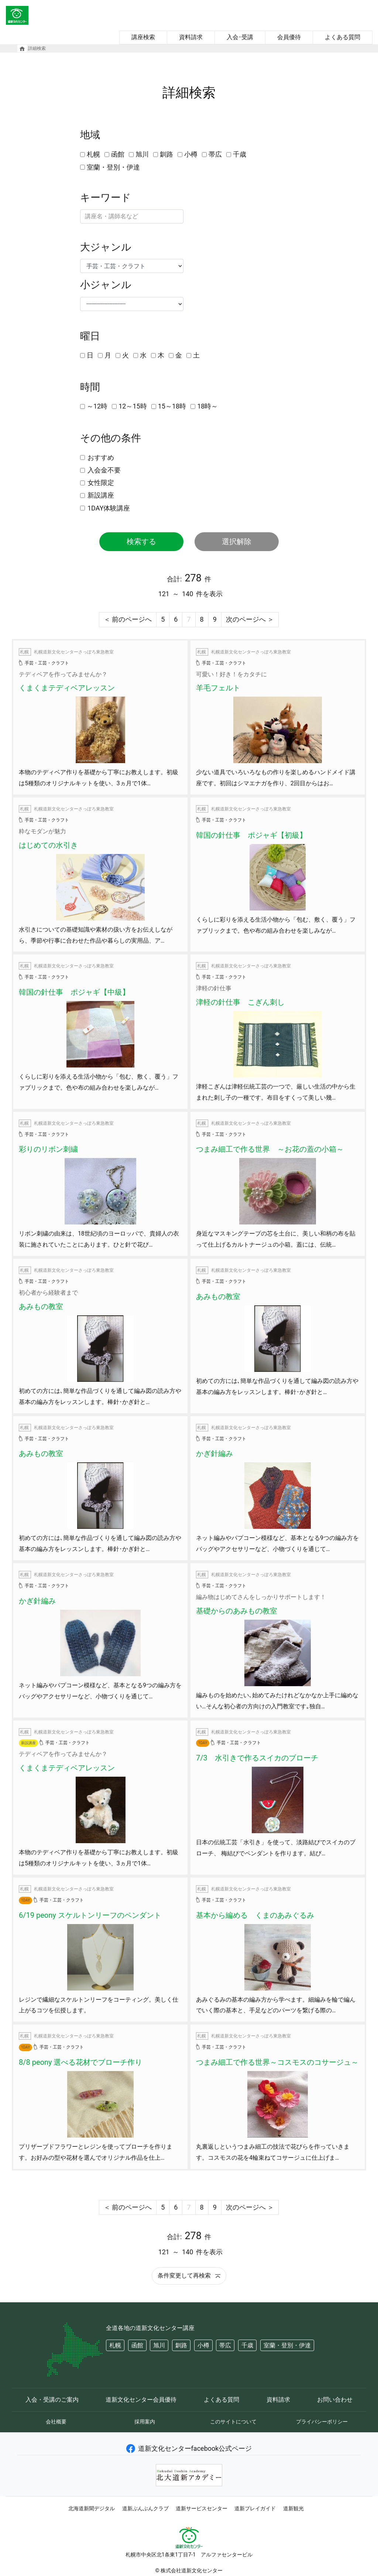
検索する (141, 541)
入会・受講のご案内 (52, 2399)
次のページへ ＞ (250, 619)
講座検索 (143, 37)
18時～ (207, 406)
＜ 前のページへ (128, 619)
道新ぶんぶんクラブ (145, 2508)
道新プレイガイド (255, 2508)
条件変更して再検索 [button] (189, 2275)
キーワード (105, 198)
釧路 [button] (181, 2345)
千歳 (239, 154)
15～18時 (172, 406)
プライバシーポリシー (322, 2422)
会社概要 (56, 2422)
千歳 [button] (247, 2345)
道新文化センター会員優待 (141, 2399)
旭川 (142, 154)
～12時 (97, 406)
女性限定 (100, 482)
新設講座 (100, 495)
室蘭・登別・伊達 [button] (287, 2345)
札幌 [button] (115, 2345)
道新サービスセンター (201, 2508)
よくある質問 (342, 37)
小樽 (190, 154)
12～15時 (132, 406)
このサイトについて (233, 2422)
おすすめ (100, 457)
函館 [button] (137, 2345)
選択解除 (236, 541)
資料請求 (191, 37)
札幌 (93, 154)
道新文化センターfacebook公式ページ (189, 2448)
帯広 (215, 154)
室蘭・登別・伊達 (113, 167)
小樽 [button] (203, 2345)
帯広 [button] (225, 2345)
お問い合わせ (335, 2399)
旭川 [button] (159, 2345)
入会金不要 (104, 470)
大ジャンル (105, 247)
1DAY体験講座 (108, 508)
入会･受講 (240, 37)
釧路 (166, 154)
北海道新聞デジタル (91, 2508)
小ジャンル (105, 285)
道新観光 (293, 2508)
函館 (117, 154)
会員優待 (289, 37)
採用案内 (144, 2422)
